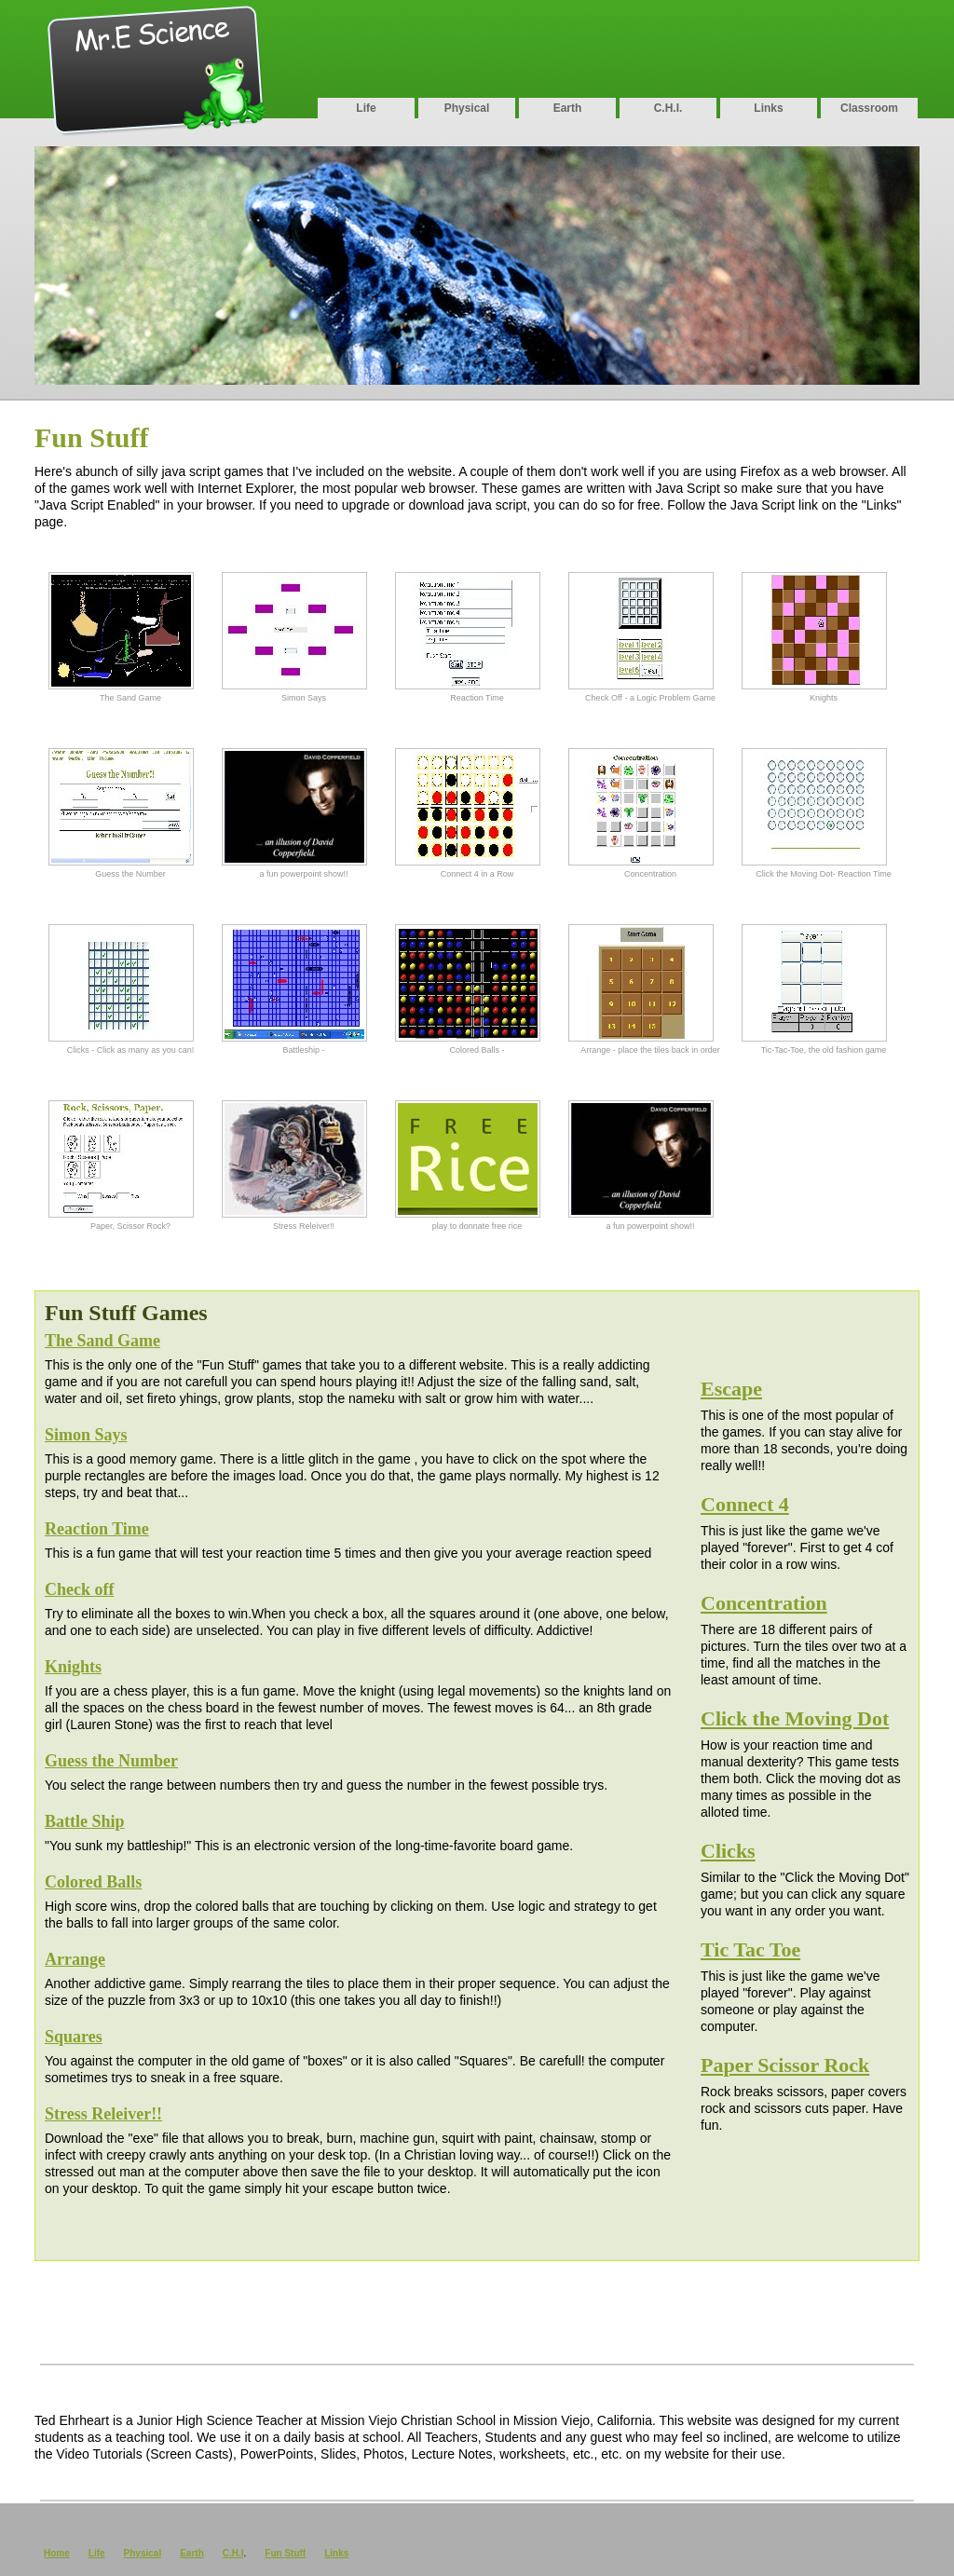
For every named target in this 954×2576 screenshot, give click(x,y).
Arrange (75, 1959)
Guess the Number (111, 1760)
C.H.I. (668, 108)
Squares (73, 2036)
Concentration (764, 1603)
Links (768, 108)
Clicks (728, 1850)
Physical (467, 108)
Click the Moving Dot (795, 1718)
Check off (80, 1589)
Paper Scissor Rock (785, 2065)
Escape (731, 1388)
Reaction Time (97, 1529)
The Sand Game (102, 1340)
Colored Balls (93, 1882)
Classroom (869, 108)
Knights (73, 1666)
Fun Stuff (285, 2553)
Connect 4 (745, 1504)
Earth (567, 108)
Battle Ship (85, 1821)
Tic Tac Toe (750, 1949)
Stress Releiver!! (103, 2114)
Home (57, 2553)
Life (365, 108)
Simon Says (86, 1434)
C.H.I (233, 2553)
